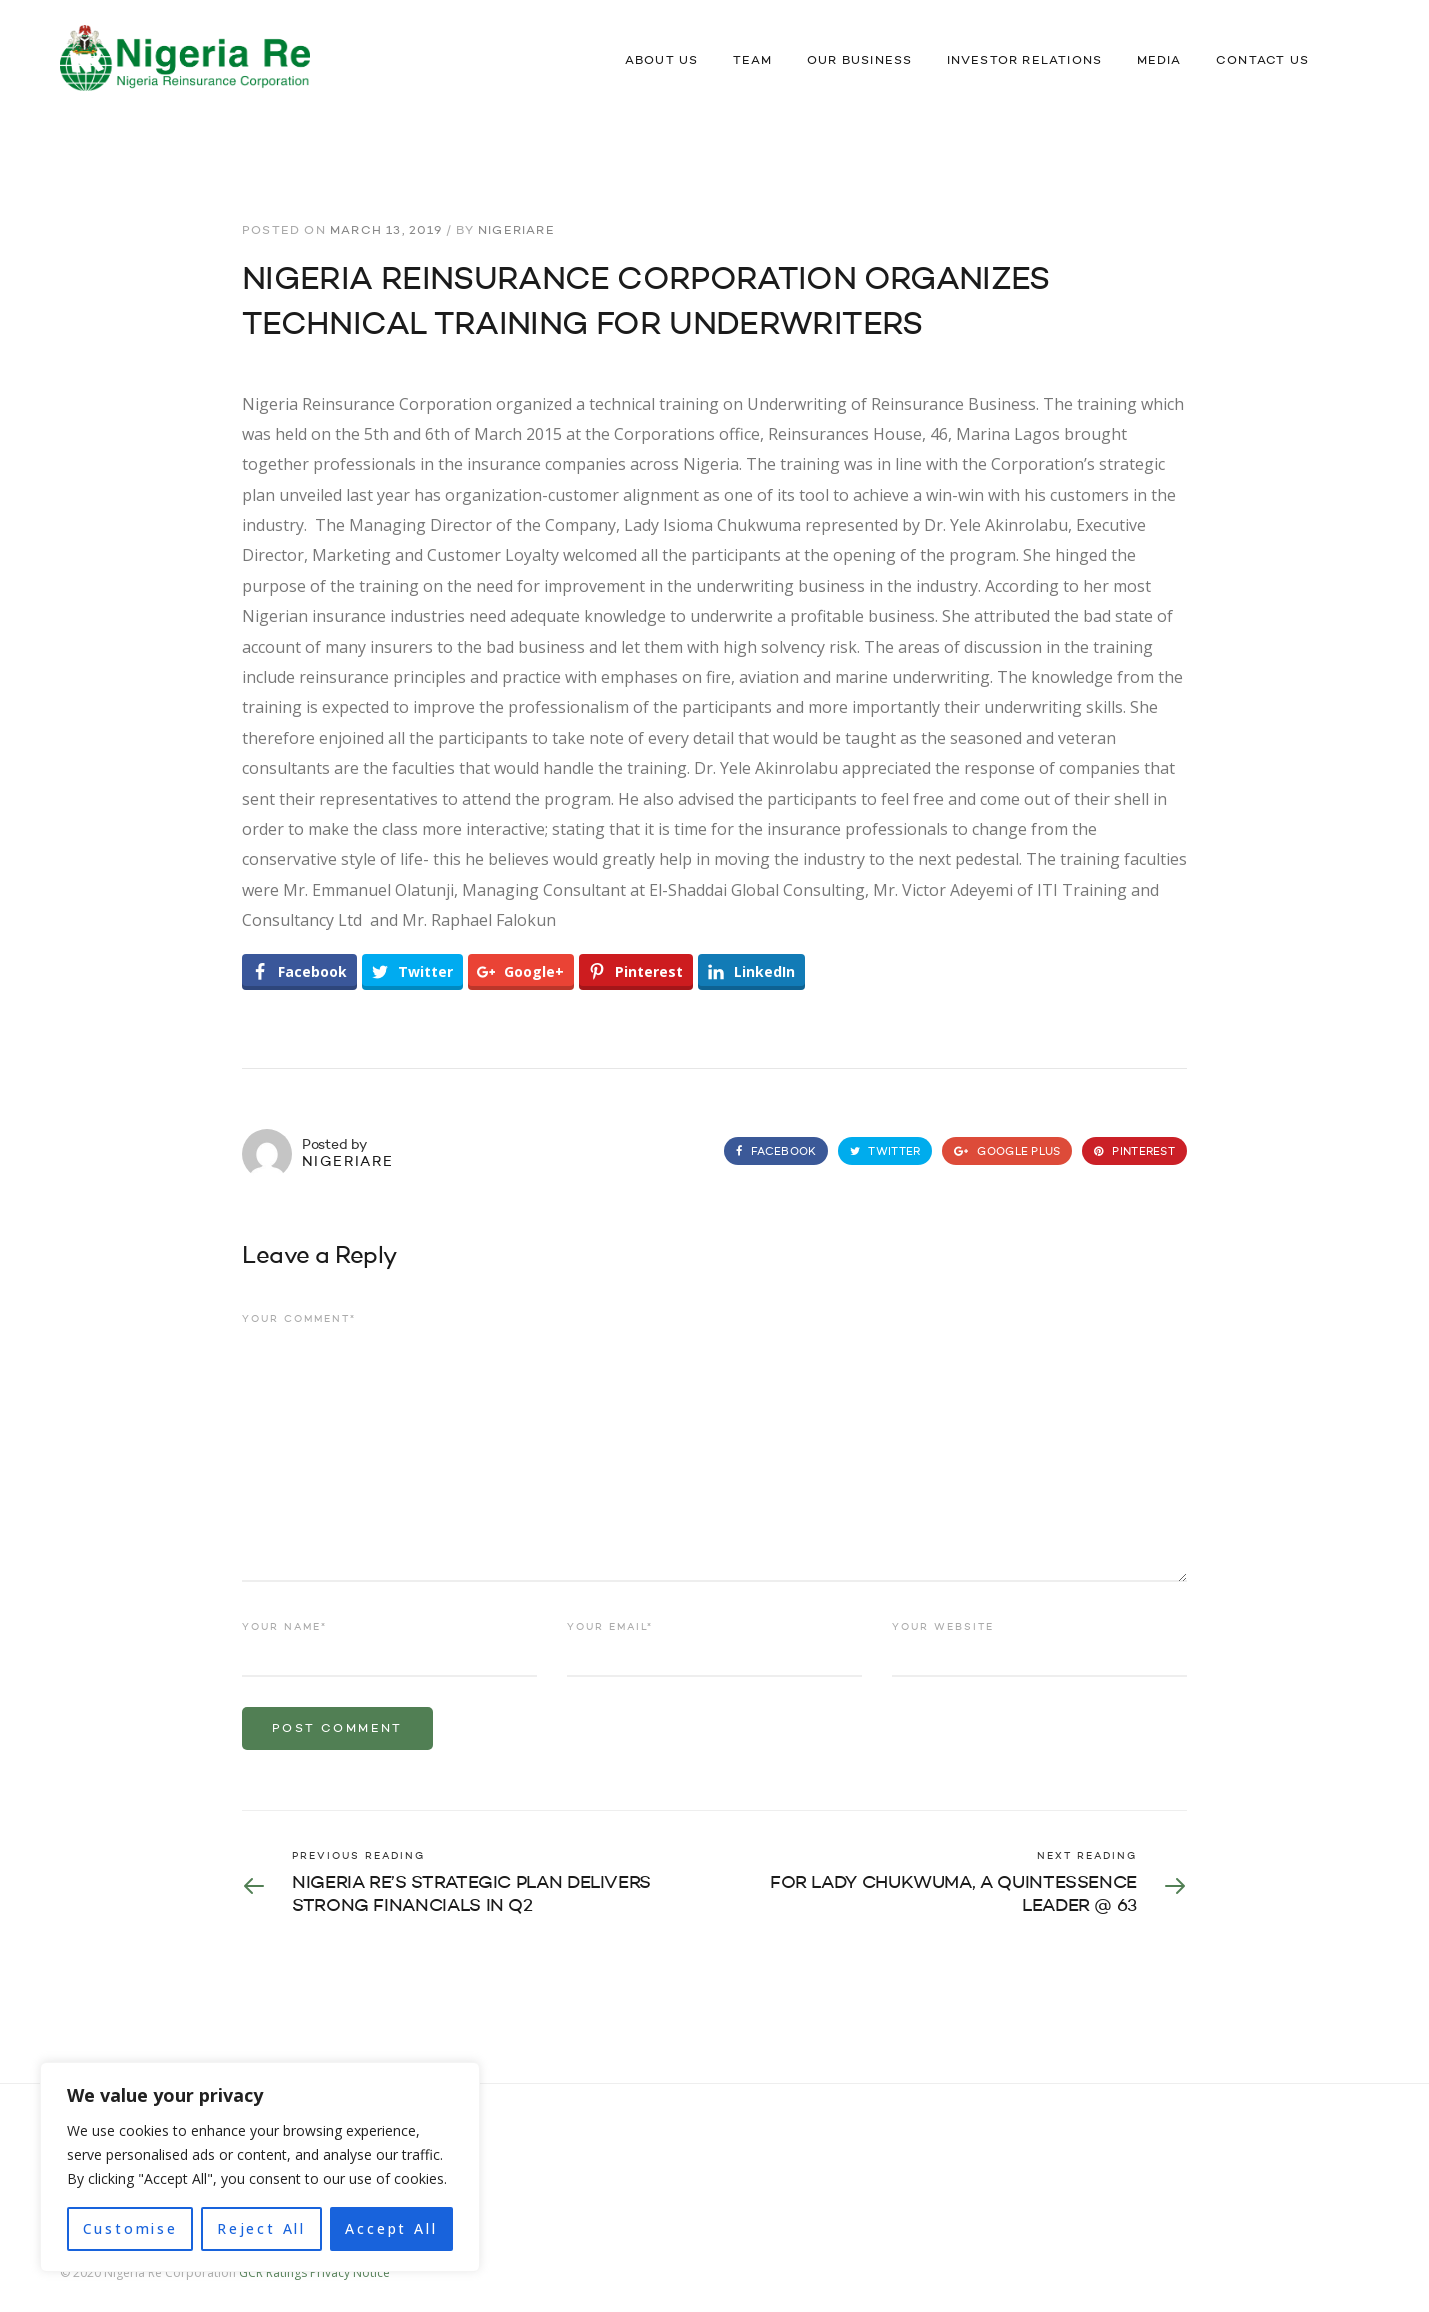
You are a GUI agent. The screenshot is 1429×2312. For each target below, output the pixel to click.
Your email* (610, 1627)
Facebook (776, 1152)
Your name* (284, 1627)
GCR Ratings (273, 2272)
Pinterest (1134, 1152)
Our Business (859, 61)
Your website (943, 1627)
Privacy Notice (350, 2272)
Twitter (885, 1152)
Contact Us (1262, 61)
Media (1159, 61)
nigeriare (516, 231)
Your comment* (299, 1319)
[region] (260, 2167)
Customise (130, 2228)
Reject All (261, 2228)
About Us (662, 61)
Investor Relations (1025, 61)
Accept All (391, 2228)
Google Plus (1007, 1152)
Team (753, 61)
